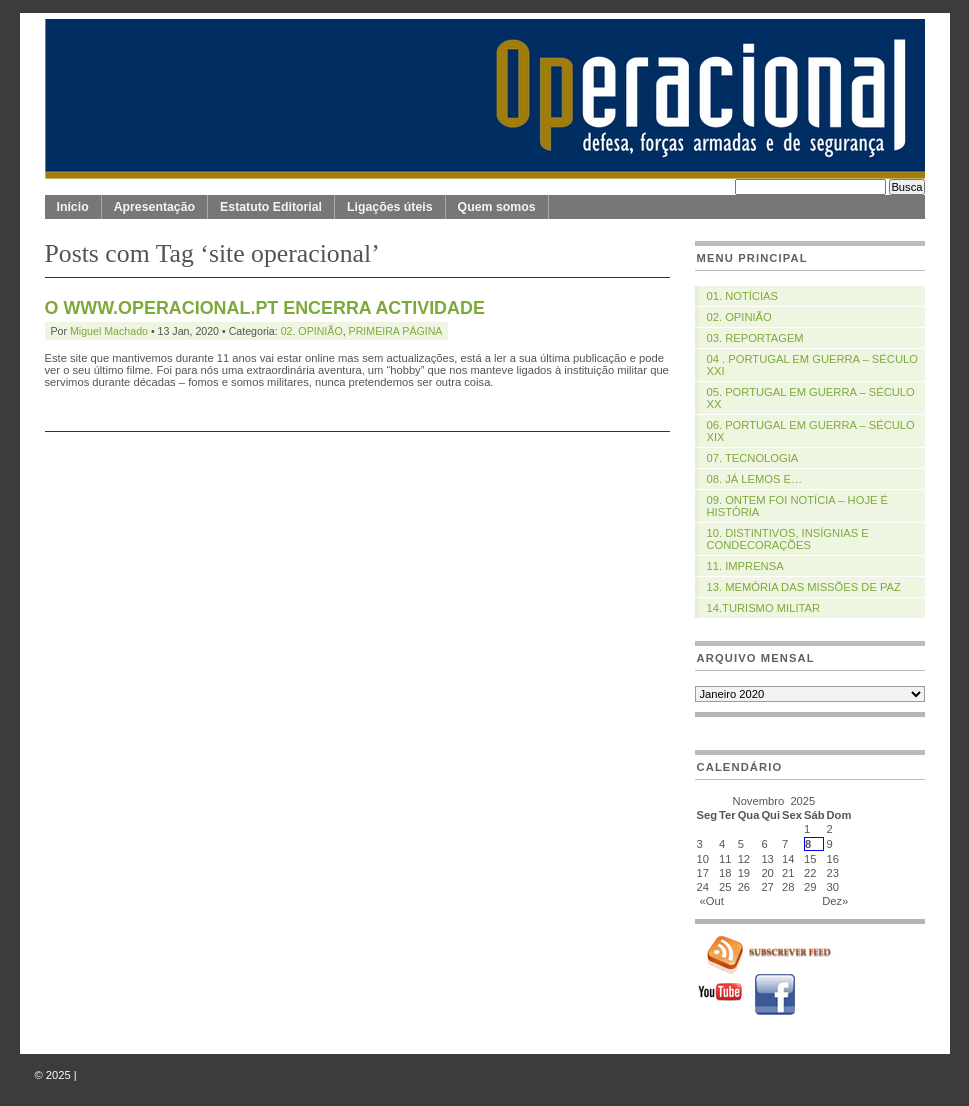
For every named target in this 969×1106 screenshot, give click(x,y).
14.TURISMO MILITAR (764, 608)
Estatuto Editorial (271, 207)
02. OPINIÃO (312, 331)
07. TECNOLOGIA (753, 458)
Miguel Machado (109, 331)
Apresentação (154, 207)
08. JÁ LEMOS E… (755, 479)
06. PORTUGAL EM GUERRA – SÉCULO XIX (811, 431)
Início (73, 207)
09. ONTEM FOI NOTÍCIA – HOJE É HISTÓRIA (798, 506)
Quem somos (497, 207)
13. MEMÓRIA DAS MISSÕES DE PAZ (804, 587)
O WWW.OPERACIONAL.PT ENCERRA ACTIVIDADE (265, 308)
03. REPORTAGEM (755, 338)
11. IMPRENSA (745, 566)
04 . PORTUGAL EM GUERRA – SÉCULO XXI (812, 365)
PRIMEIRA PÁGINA (396, 331)
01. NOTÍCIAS (743, 296)
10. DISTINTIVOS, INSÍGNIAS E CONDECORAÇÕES (788, 539)
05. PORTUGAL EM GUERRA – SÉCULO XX (811, 398)
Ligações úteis (390, 207)
